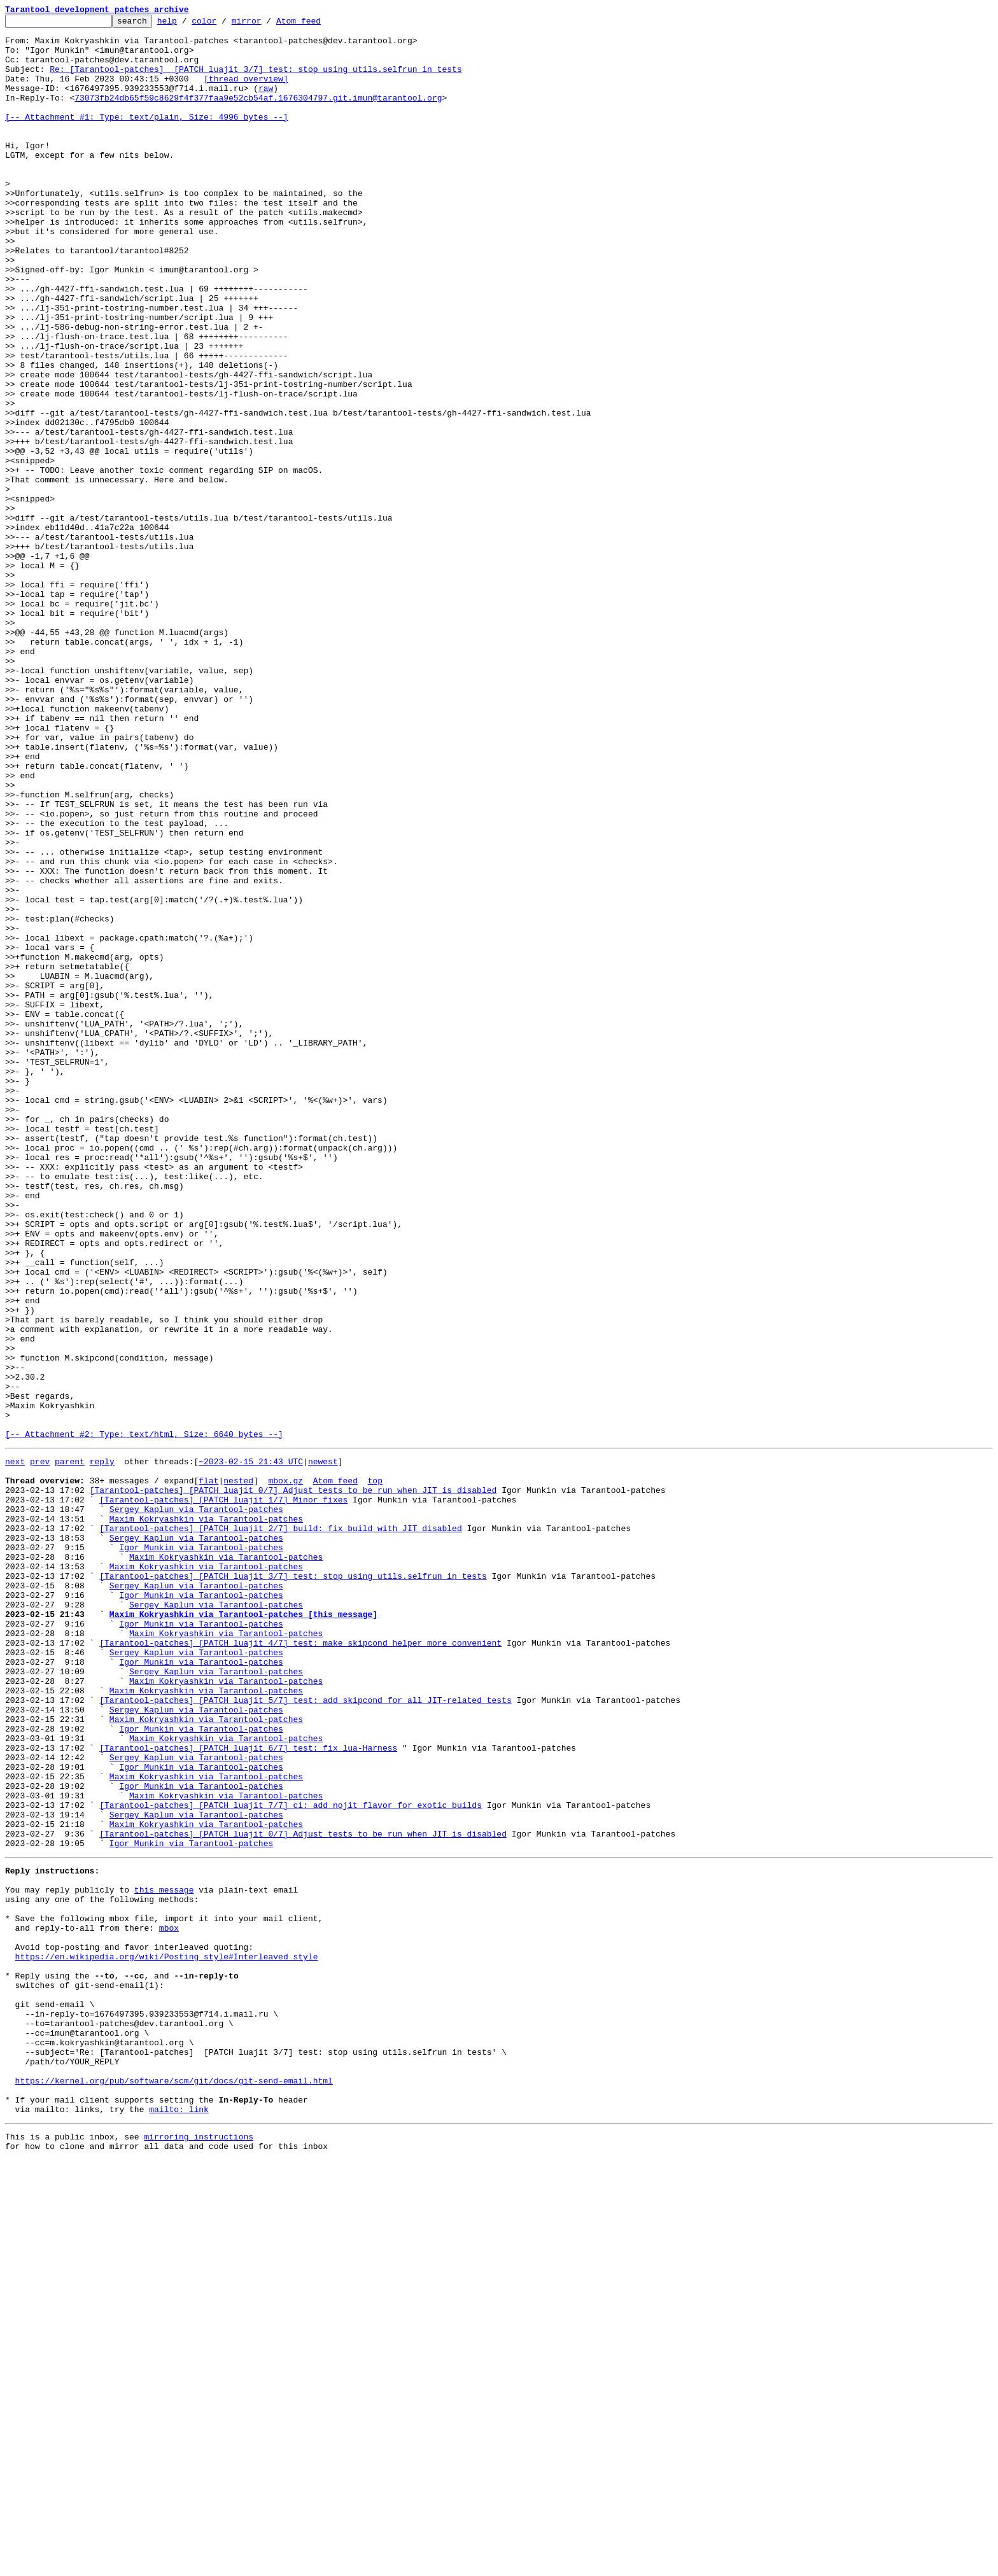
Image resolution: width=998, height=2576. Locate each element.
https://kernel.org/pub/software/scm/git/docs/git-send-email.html (174, 2487)
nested (238, 1770)
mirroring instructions (198, 2550)
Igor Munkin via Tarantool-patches (201, 1850)
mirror (266, 24)
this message (164, 2258)
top (374, 1770)
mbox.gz (285, 1770)
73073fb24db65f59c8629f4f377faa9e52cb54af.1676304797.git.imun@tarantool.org (258, 114)
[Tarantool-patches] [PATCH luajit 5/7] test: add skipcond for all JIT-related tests (305, 2034)
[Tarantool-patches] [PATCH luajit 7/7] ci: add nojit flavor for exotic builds (290, 2160)
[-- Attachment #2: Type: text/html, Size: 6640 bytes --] (144, 1718)
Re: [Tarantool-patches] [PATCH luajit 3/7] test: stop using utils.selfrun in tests (255, 80)
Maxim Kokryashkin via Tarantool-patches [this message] (243, 1930)
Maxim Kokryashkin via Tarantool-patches (206, 1816)
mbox (169, 2303)
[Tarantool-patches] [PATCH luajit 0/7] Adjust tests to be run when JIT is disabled (293, 1782)
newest (323, 1747)
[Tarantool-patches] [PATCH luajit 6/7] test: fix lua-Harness (248, 2091)
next (15, 1747)
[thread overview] (246, 91)
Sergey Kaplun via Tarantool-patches (196, 1804)
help (187, 24)
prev (40, 1747)
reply (102, 1747)
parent (70, 1747)
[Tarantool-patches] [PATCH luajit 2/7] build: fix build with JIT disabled (280, 1827)
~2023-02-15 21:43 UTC (251, 1747)
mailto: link (179, 2521)
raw (265, 103)
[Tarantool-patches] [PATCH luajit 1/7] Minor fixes (223, 1793)
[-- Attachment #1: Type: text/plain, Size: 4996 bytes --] (146, 137)
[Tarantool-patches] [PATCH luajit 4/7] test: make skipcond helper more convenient (300, 1965)
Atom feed (318, 24)
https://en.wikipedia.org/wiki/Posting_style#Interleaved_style (166, 2338)
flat (208, 1770)
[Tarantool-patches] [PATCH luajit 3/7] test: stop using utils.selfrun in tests (292, 1885)
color (223, 24)
